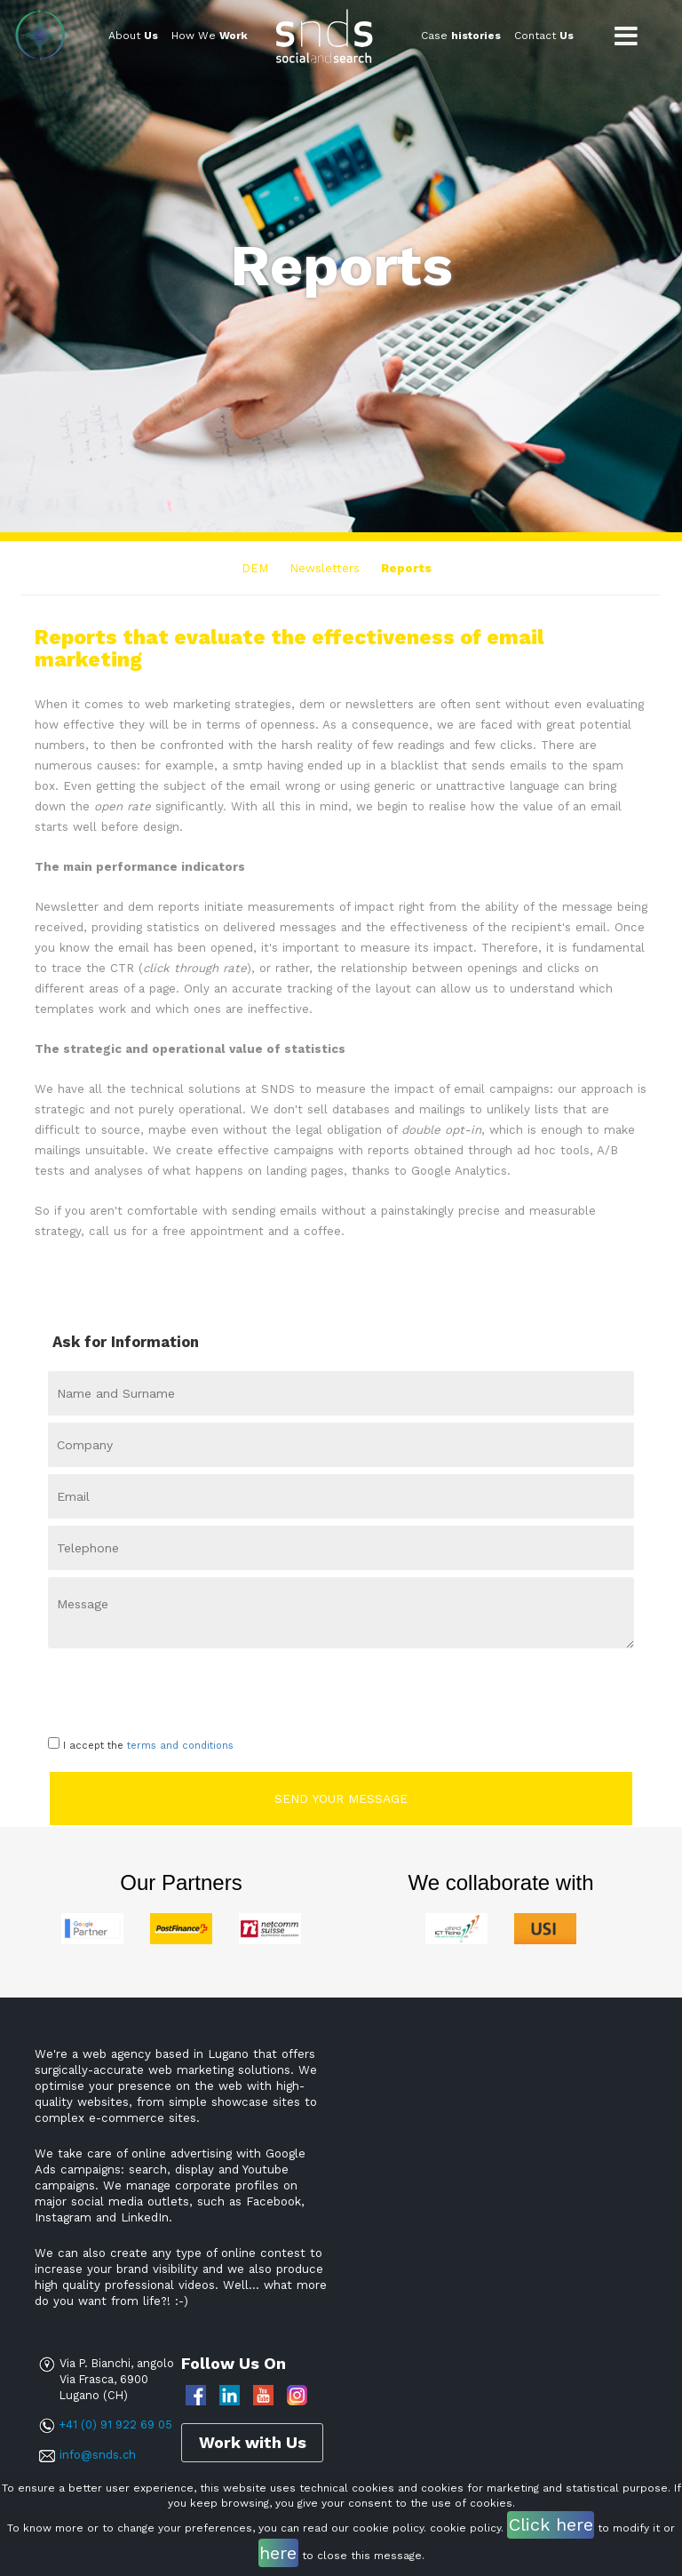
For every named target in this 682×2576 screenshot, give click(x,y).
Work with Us (252, 2441)
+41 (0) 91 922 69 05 (114, 2424)
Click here (551, 2524)
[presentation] (152, 1686)
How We (209, 35)
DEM (255, 568)
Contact (544, 35)
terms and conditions (180, 1745)
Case (461, 35)
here (278, 2553)
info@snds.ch (97, 2454)
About (133, 35)
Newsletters (324, 568)
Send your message (341, 1798)
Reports (406, 568)
